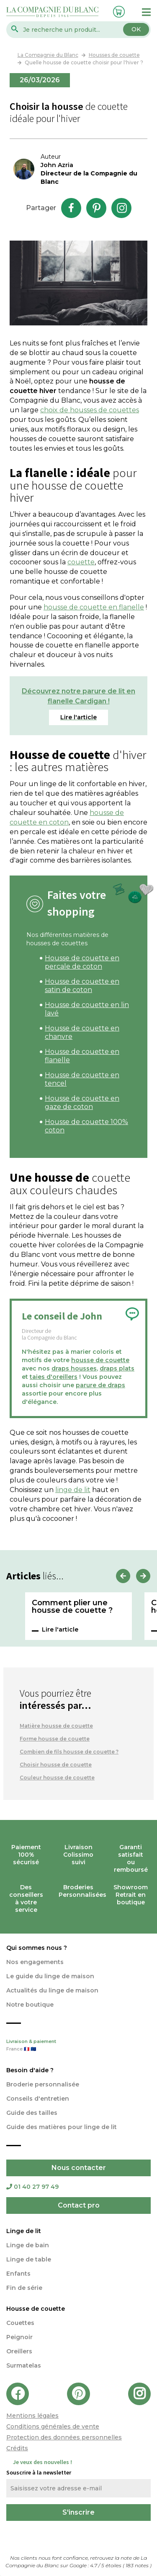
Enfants (18, 2273)
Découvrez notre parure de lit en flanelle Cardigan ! (78, 696)
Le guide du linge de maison (50, 1976)
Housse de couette (35, 2308)
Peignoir (19, 2337)
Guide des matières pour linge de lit (61, 2127)
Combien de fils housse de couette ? (69, 1752)
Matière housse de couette (56, 1726)
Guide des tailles (31, 2113)
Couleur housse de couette (57, 1777)
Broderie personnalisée (42, 2084)
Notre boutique (30, 2004)
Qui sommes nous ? (36, 1948)
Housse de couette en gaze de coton (82, 1102)
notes (138, 2565)
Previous (123, 1576)
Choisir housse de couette (56, 1764)
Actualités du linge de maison (52, 1990)
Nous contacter (78, 2168)
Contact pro (79, 2205)
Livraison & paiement (78, 2046)
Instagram (121, 208)
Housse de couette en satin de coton (82, 985)
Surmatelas (23, 2365)
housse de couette (100, 1360)
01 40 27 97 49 (32, 2186)
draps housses (74, 1368)
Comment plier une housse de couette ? (72, 1607)
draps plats (117, 1368)
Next (143, 1576)
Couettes (20, 2323)
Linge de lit (23, 2231)
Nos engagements (35, 1962)
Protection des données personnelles (64, 2437)
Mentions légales (32, 2415)
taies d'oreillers (53, 1377)
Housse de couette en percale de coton (82, 962)
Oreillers (19, 2351)
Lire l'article (60, 1629)
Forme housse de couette (55, 1739)
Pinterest (96, 208)
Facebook (71, 208)
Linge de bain (27, 2245)
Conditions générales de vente (52, 2426)
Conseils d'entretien (37, 2098)
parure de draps (100, 1385)
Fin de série (24, 2288)
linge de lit (72, 1490)
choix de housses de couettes (89, 410)
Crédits (17, 2448)
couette (81, 562)
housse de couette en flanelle (94, 607)
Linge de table (28, 2259)
